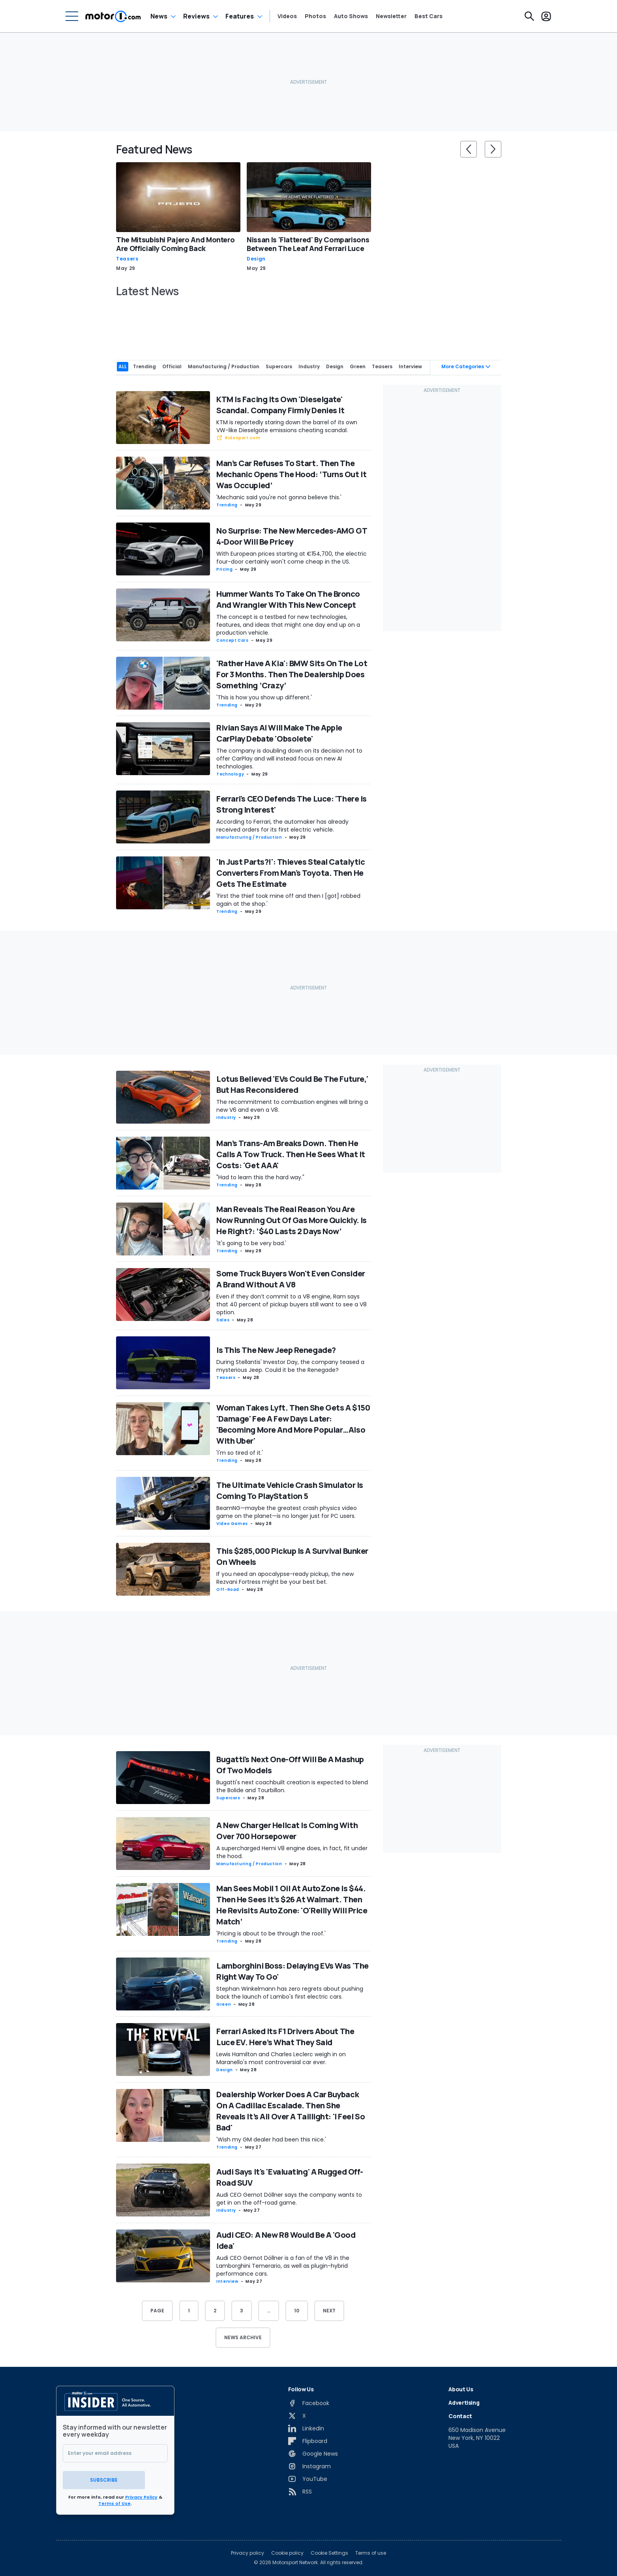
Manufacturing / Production (249, 836)
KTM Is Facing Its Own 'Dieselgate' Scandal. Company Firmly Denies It (280, 403)
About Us (460, 2387)
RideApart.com (242, 436)
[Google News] (313, 2452)
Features (239, 16)
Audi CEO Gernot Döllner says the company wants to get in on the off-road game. (289, 2197)
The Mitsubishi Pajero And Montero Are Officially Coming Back (175, 244)
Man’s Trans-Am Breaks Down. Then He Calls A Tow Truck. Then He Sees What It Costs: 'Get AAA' (290, 1152)
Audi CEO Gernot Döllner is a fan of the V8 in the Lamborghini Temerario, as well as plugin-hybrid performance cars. (282, 2264)
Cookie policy (287, 2549)
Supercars (228, 1796)
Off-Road (227, 1588)
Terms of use (370, 2549)
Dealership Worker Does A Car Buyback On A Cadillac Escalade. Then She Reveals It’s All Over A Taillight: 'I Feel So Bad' (290, 2109)
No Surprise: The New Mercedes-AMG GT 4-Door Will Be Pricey (291, 534)
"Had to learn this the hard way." (260, 1175)
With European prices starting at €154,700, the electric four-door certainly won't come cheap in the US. (291, 556)
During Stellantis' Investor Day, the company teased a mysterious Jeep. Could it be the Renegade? (290, 1364)
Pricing (224, 567)
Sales (222, 1318)
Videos (287, 16)
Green (223, 2002)
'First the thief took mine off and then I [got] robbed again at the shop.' (288, 898)
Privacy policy (247, 2549)
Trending (227, 503)
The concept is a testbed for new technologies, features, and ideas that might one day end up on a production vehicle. (288, 623)
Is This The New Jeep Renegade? (276, 1348)
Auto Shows (351, 16)
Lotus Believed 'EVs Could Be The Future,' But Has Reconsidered (292, 1082)
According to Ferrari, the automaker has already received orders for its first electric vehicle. (282, 824)
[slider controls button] (468, 149)
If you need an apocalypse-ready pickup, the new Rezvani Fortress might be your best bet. (285, 1576)
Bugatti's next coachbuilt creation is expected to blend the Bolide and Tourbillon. (292, 1785)
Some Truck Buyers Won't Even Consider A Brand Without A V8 (290, 1277)
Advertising (463, 2400)
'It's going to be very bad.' (251, 1241)
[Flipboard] (307, 2439)
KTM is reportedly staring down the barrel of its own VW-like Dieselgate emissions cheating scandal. (286, 424)
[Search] (529, 16)
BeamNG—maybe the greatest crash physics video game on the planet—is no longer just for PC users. (286, 1510)
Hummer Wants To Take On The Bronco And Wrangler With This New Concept (288, 597)
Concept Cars (232, 638)
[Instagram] (309, 2464)
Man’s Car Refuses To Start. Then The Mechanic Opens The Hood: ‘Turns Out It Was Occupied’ (291, 472)
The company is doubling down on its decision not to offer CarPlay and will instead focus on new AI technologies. (289, 757)
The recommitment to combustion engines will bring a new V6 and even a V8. (292, 1104)
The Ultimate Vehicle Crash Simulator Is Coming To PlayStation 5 (289, 1488)
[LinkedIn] (306, 2426)
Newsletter (391, 16)
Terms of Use (114, 2499)
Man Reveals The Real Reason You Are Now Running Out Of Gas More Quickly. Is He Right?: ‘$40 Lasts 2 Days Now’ (291, 1218)
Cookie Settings (329, 2549)
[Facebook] (308, 2401)
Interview (227, 2279)
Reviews (196, 16)
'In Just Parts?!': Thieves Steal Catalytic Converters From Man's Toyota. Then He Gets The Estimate (290, 870)
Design (255, 259)
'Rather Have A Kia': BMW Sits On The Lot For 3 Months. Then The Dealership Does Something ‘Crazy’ (291, 672)
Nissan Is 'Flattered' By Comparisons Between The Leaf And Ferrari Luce (307, 244)
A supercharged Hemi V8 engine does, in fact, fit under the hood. (292, 1850)
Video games (232, 1522)
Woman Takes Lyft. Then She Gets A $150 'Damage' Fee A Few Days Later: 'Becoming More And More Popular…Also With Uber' (293, 1422)
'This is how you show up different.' (264, 695)
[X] (297, 2414)
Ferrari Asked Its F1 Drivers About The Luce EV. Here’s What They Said (285, 2035)
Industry (226, 1115)
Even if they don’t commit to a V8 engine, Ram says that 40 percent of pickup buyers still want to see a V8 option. (291, 1303)
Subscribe (115, 2475)
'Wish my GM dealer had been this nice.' (271, 2138)
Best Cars (428, 16)
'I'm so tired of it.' (239, 1451)
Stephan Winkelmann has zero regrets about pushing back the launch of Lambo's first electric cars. (289, 1991)
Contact (460, 2414)
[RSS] (300, 2490)
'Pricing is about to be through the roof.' (271, 1931)
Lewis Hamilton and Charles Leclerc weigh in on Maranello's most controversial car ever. (281, 2057)
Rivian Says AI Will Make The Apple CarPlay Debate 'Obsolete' (279, 731)
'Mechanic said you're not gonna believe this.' (278, 496)
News (158, 16)
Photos (315, 16)
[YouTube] (307, 2477)
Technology (230, 773)
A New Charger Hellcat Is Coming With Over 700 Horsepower (287, 1829)
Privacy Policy (141, 2493)
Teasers (127, 259)
